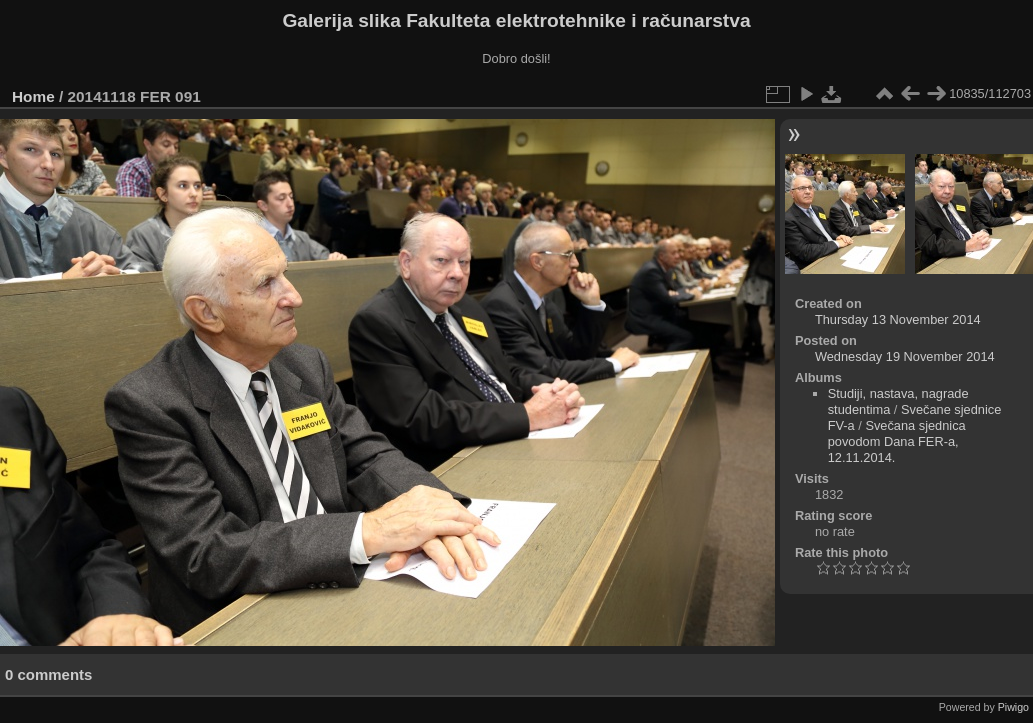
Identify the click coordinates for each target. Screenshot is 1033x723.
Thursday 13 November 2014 (898, 319)
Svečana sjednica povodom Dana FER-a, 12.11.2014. (897, 441)
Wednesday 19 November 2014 (905, 356)
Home (33, 96)
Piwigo (1013, 707)
